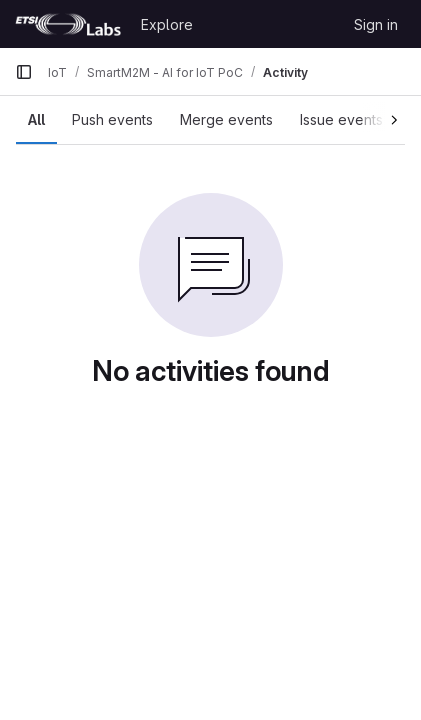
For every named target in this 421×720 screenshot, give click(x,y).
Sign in (376, 24)
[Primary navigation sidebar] (24, 72)
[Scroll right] (383, 117)
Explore (167, 24)
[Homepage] (68, 24)
